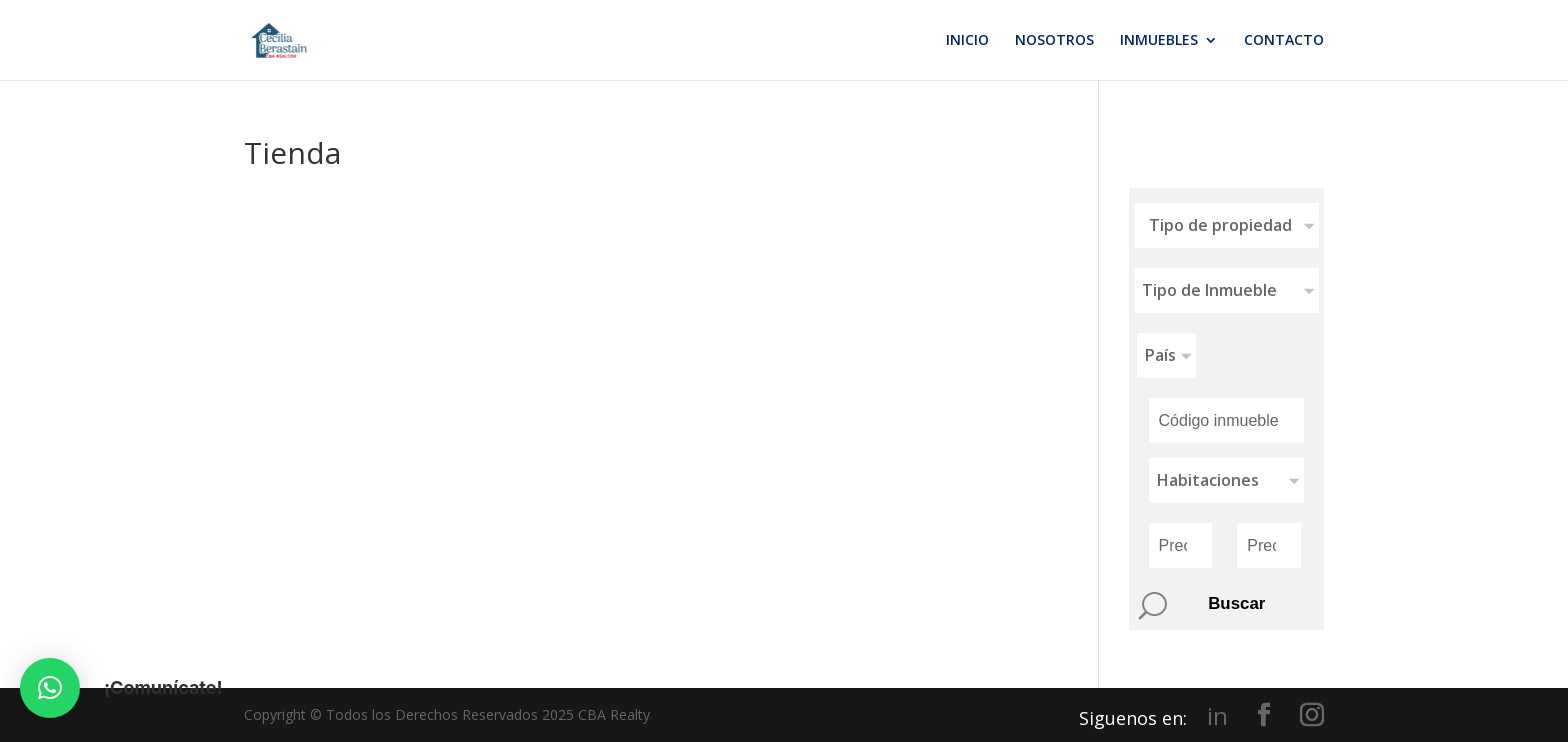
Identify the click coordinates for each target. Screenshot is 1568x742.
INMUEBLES (1159, 41)
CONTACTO (1284, 41)
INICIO (967, 41)
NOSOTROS (1054, 41)
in (1217, 716)
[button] (50, 688)
